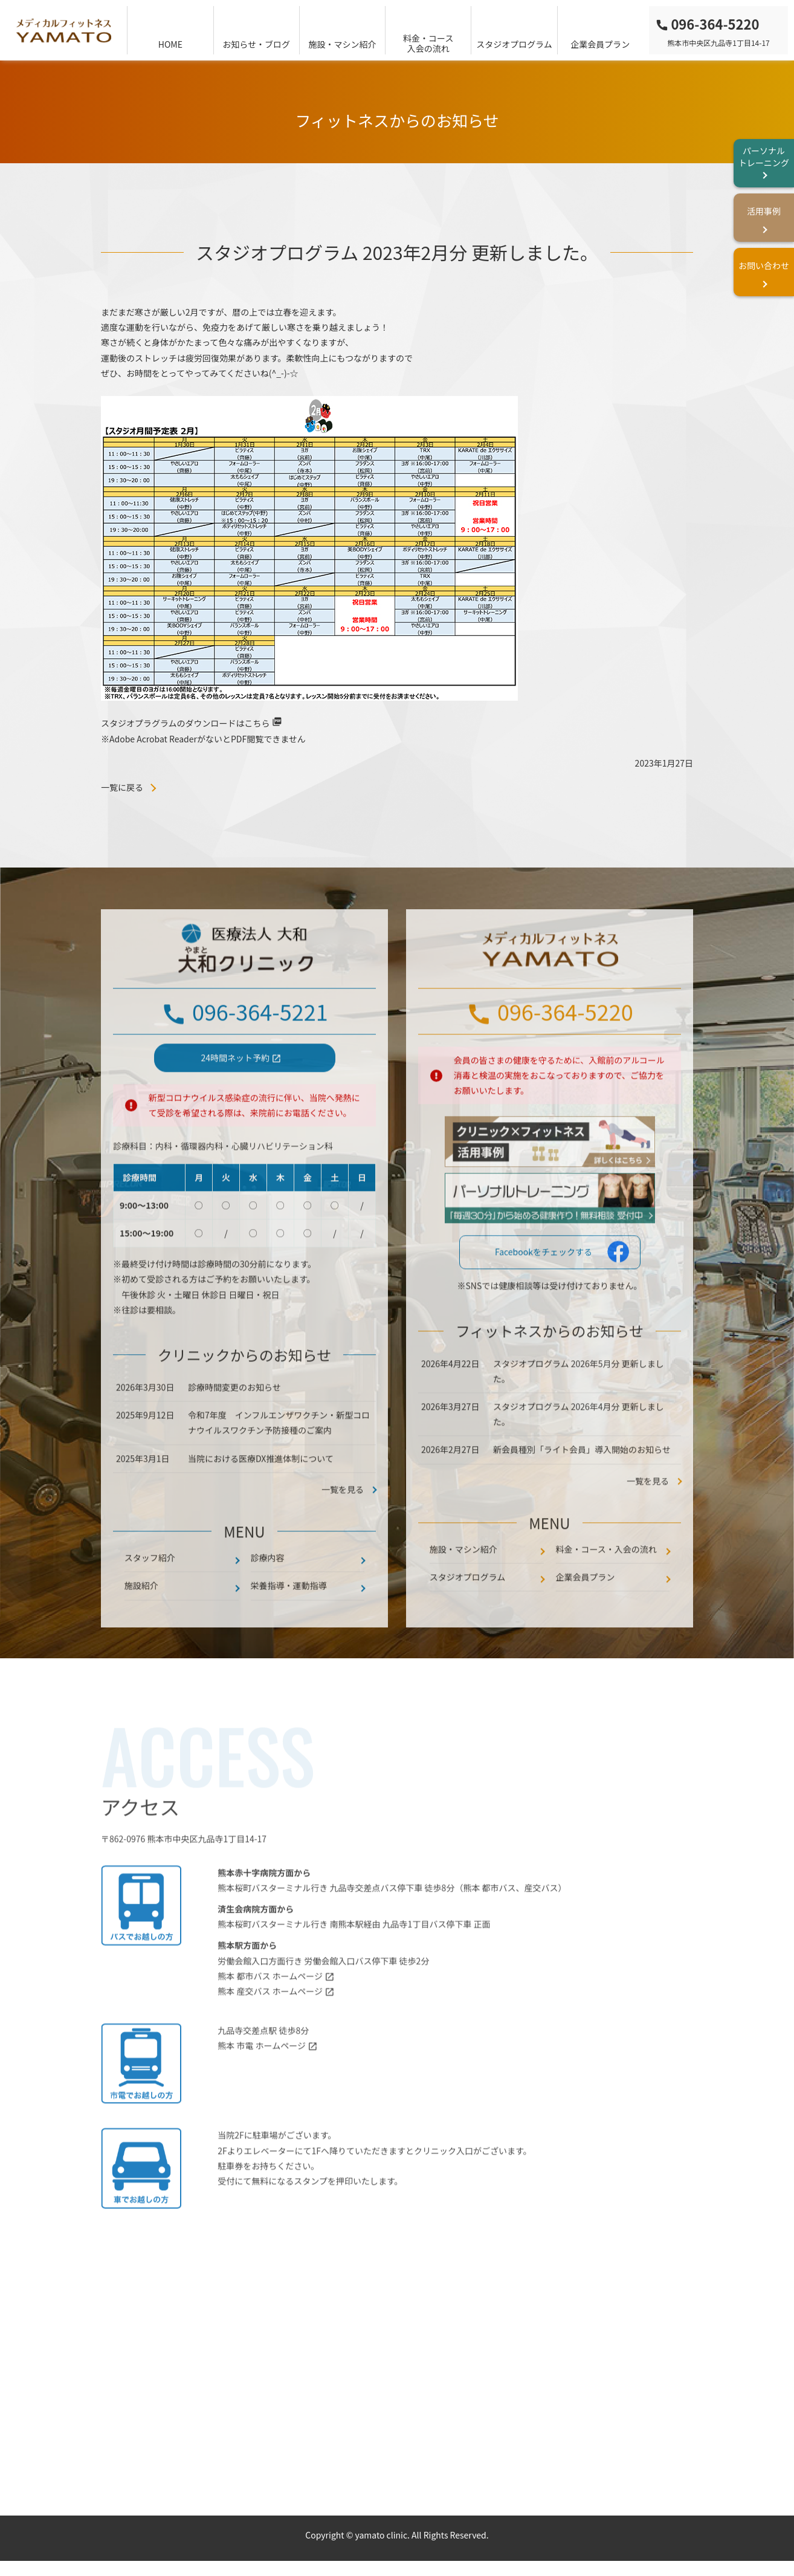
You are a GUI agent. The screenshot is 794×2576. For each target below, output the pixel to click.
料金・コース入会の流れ (428, 43)
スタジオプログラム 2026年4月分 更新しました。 (578, 1448)
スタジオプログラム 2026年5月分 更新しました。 (578, 1405)
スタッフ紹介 (149, 1592)
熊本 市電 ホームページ (262, 2080)
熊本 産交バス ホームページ (270, 2025)
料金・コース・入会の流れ (606, 1583)
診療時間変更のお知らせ (234, 1421)
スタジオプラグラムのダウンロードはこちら (185, 723)
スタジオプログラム (514, 44)
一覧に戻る (122, 787)
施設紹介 (141, 1620)
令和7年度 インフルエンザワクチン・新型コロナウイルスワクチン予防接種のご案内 (279, 1456)
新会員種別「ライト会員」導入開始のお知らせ (583, 1484)
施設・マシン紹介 (342, 44)
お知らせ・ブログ (256, 44)
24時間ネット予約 (235, 1092)
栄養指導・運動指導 (289, 1620)
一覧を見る (648, 1515)
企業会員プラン (600, 44)
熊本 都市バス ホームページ (270, 2010)
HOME (170, 44)
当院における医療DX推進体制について (261, 1493)
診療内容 (268, 1592)
